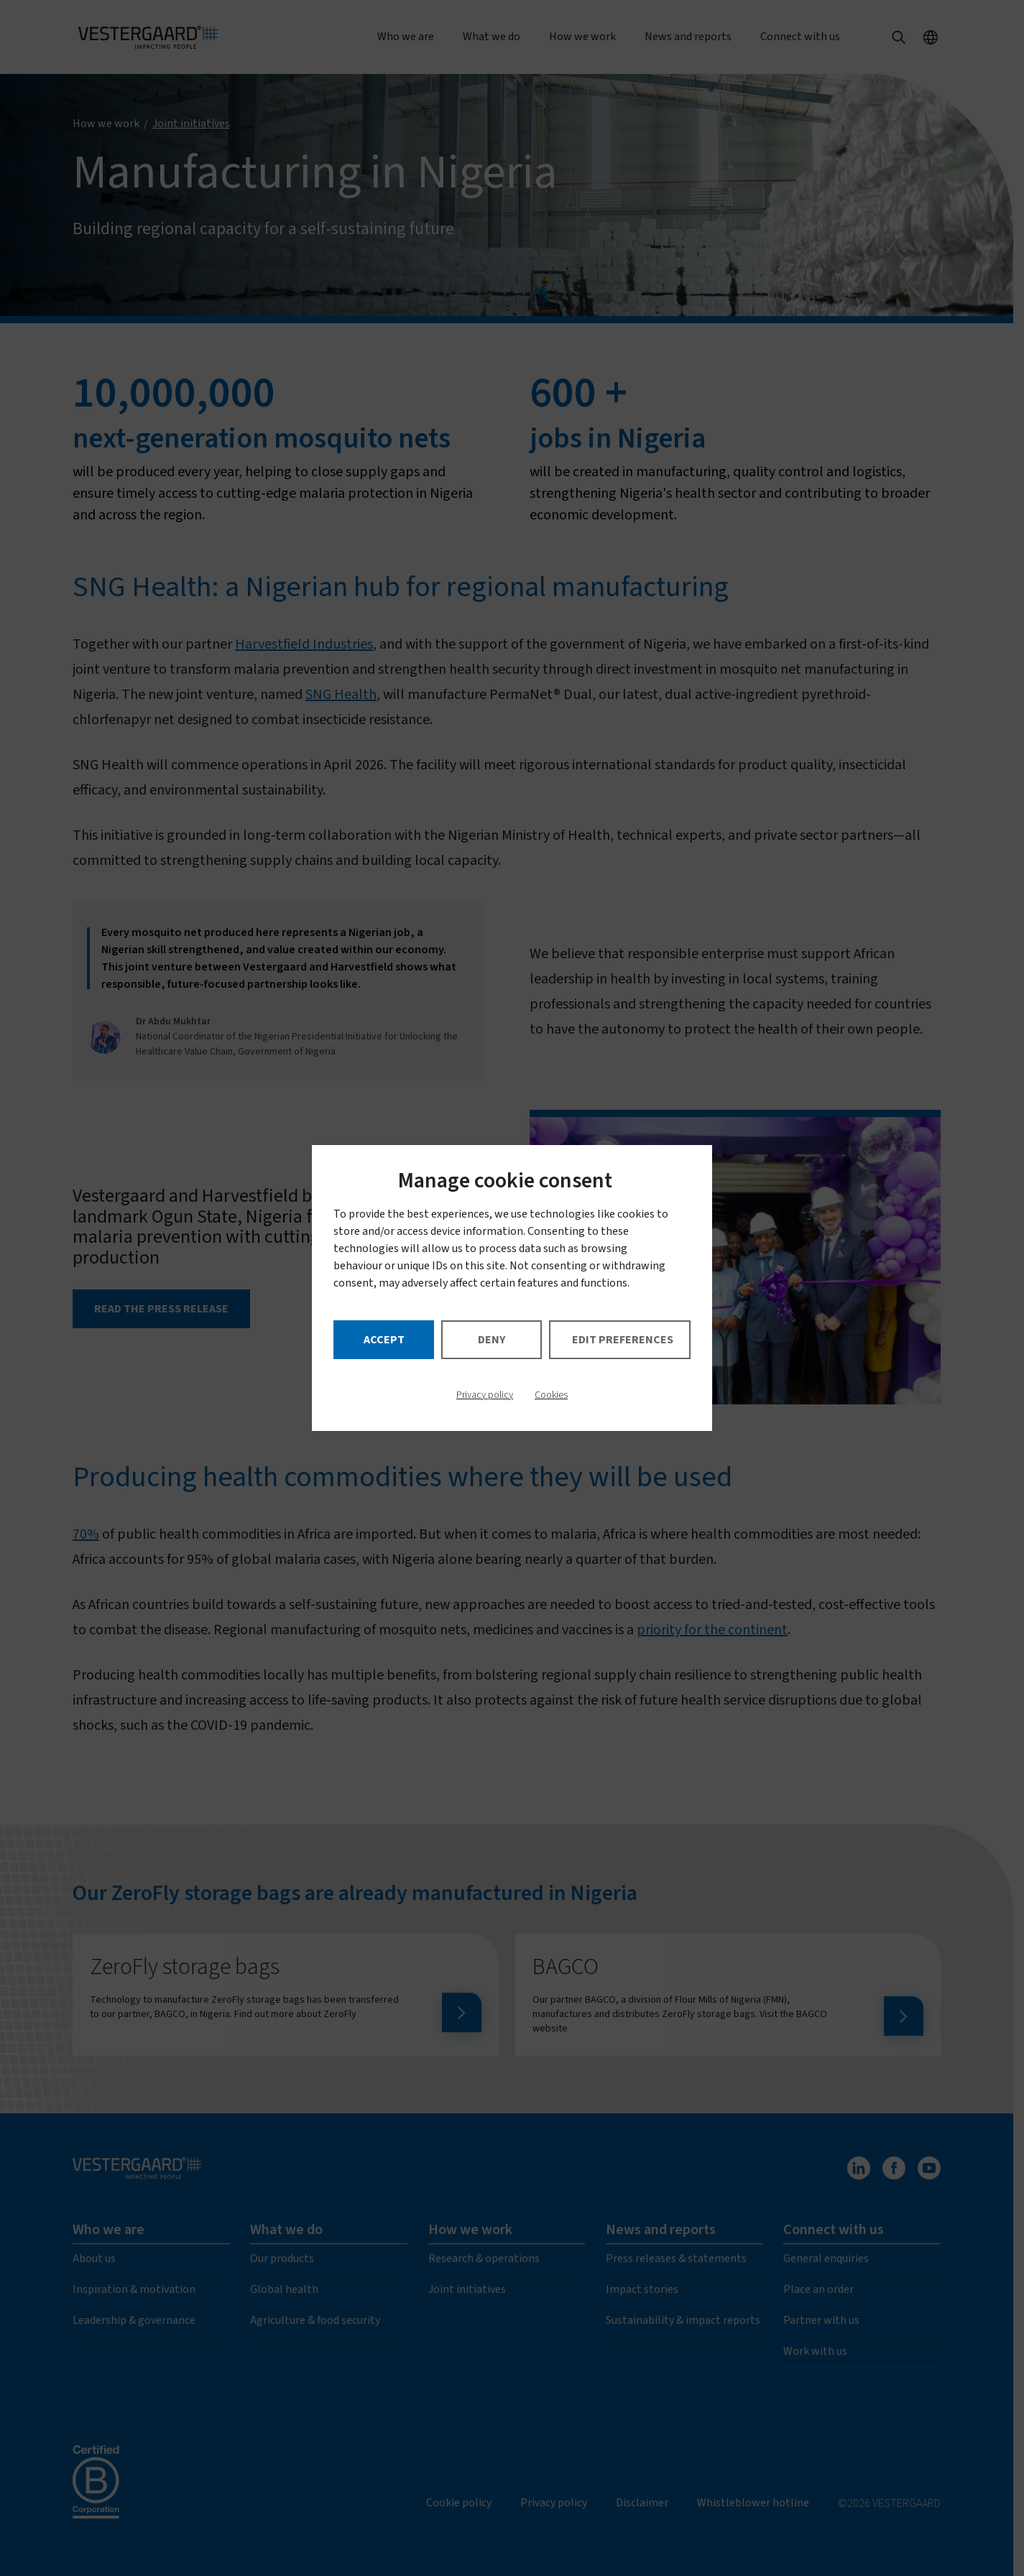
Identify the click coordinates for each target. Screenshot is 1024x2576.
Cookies (551, 1395)
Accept (384, 1340)
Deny (491, 1340)
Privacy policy (484, 1395)
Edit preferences (622, 1340)
